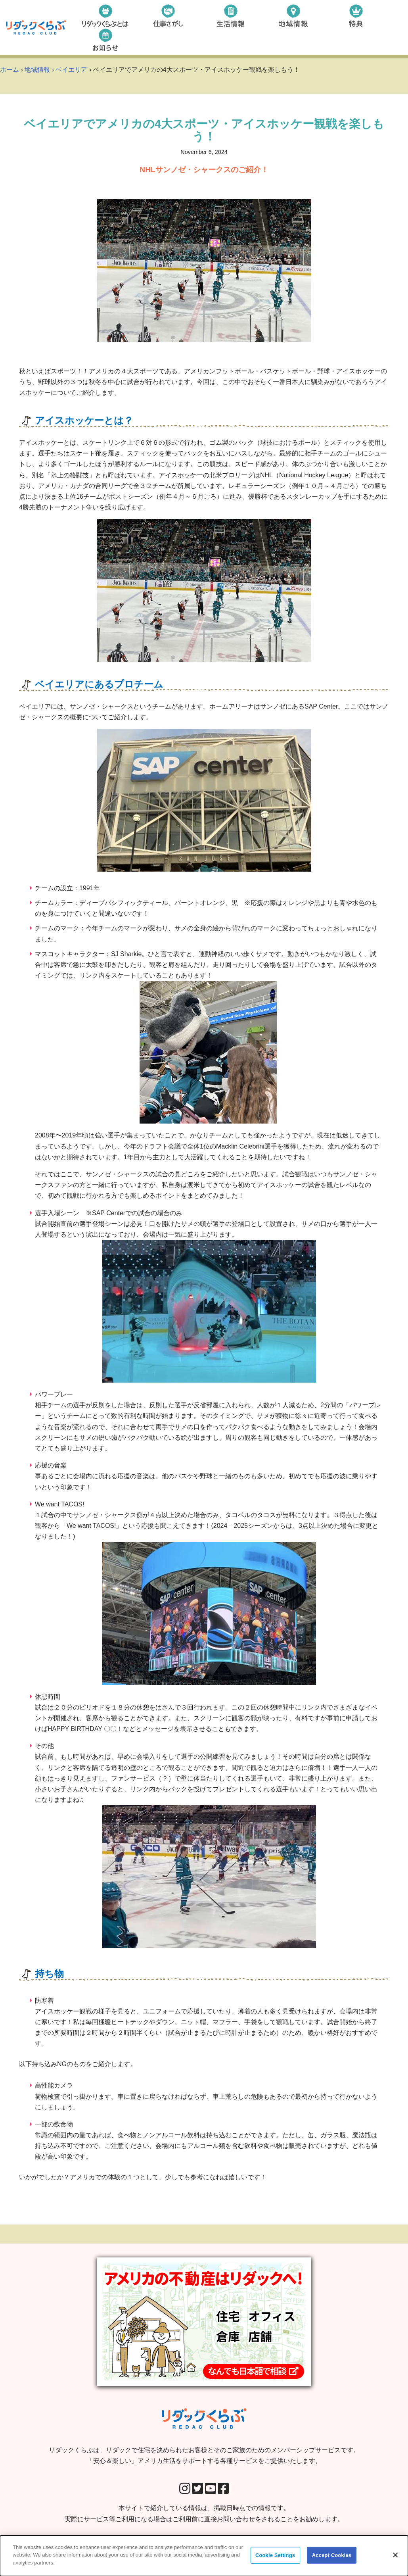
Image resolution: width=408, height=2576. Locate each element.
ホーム (9, 69)
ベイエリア (71, 69)
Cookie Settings (275, 2559)
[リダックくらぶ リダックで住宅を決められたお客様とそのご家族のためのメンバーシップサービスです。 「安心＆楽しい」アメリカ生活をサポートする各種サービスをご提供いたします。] (36, 27)
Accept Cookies (331, 2559)
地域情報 (37, 69)
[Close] (395, 2558)
